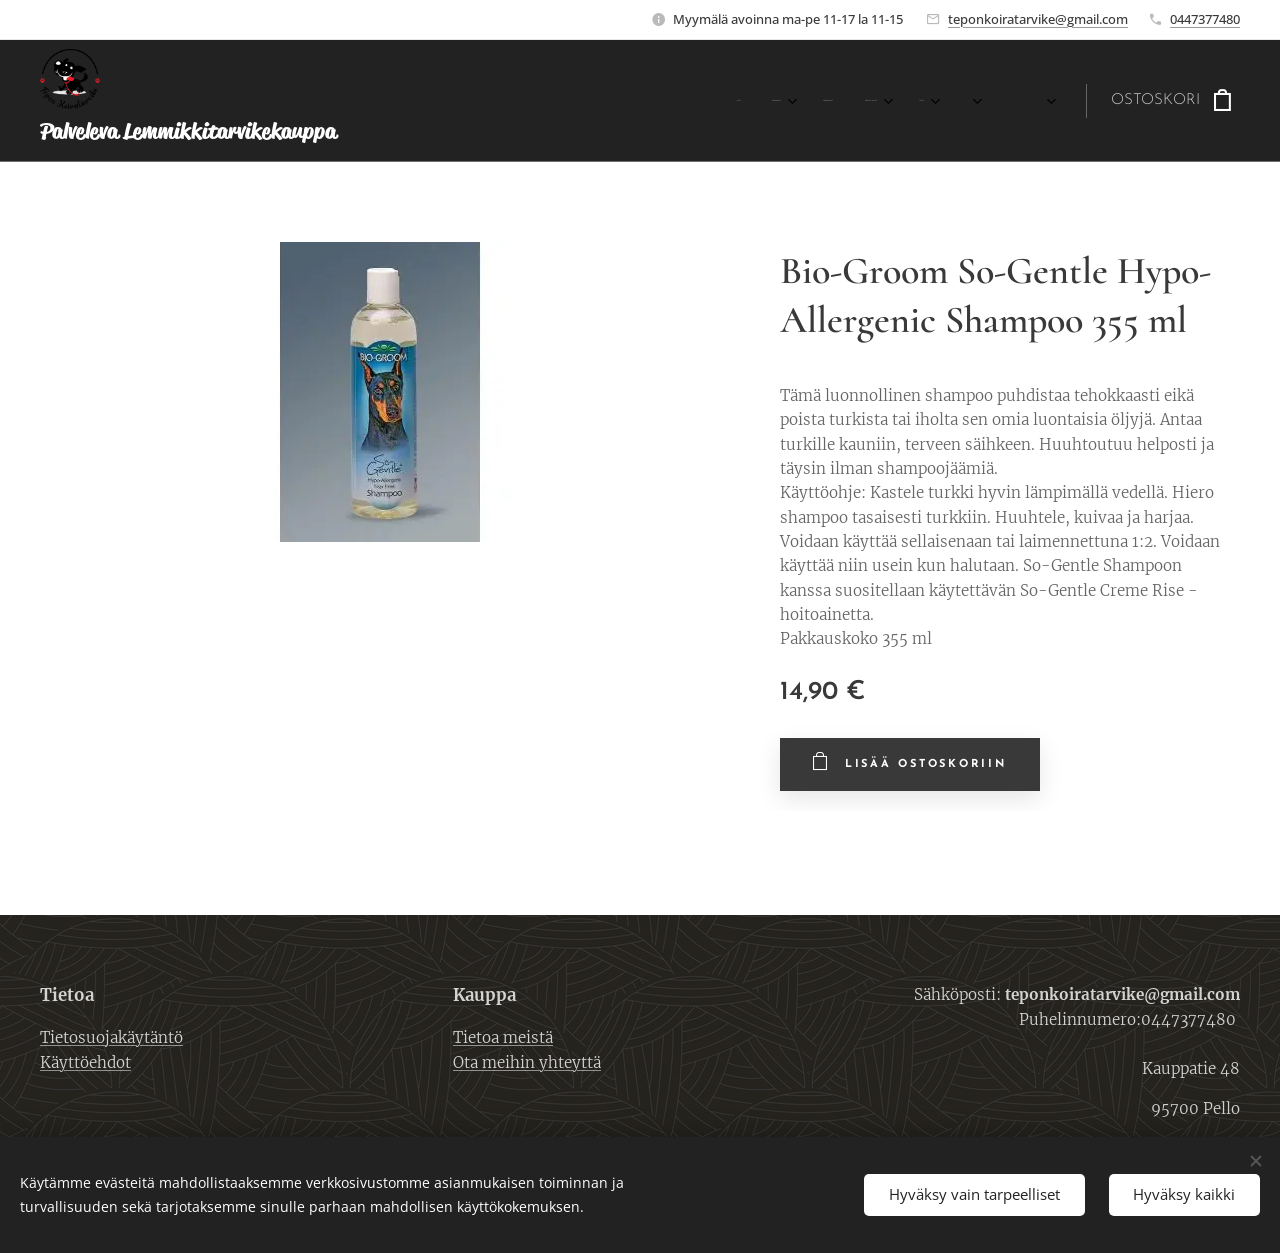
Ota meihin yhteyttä (527, 1062)
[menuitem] (599, 101)
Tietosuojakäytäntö (111, 1037)
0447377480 (1205, 19)
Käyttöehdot (85, 1062)
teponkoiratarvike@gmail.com (1038, 19)
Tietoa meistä (503, 1037)
